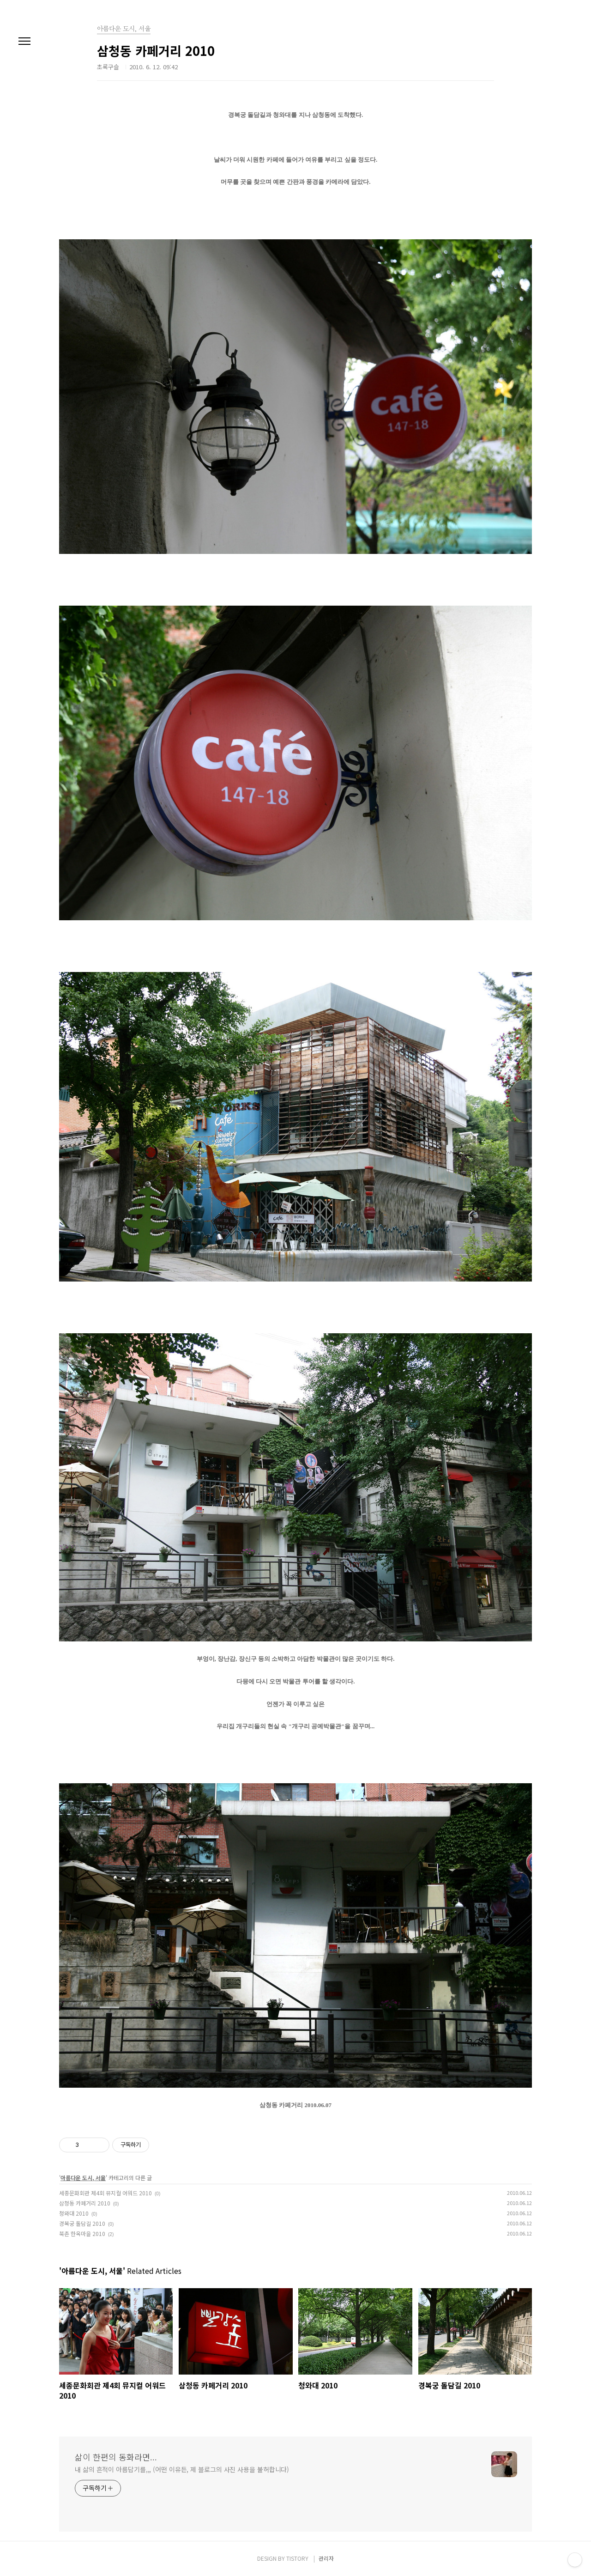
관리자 (326, 2558)
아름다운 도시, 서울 (83, 2177)
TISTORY (297, 2558)
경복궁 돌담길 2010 (82, 2223)
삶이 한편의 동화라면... (116, 2456)
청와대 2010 (74, 2213)
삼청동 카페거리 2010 (84, 2203)
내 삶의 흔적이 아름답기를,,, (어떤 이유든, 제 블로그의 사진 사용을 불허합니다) (182, 2469)
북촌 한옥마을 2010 (82, 2233)
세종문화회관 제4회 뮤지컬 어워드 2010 (105, 2193)
